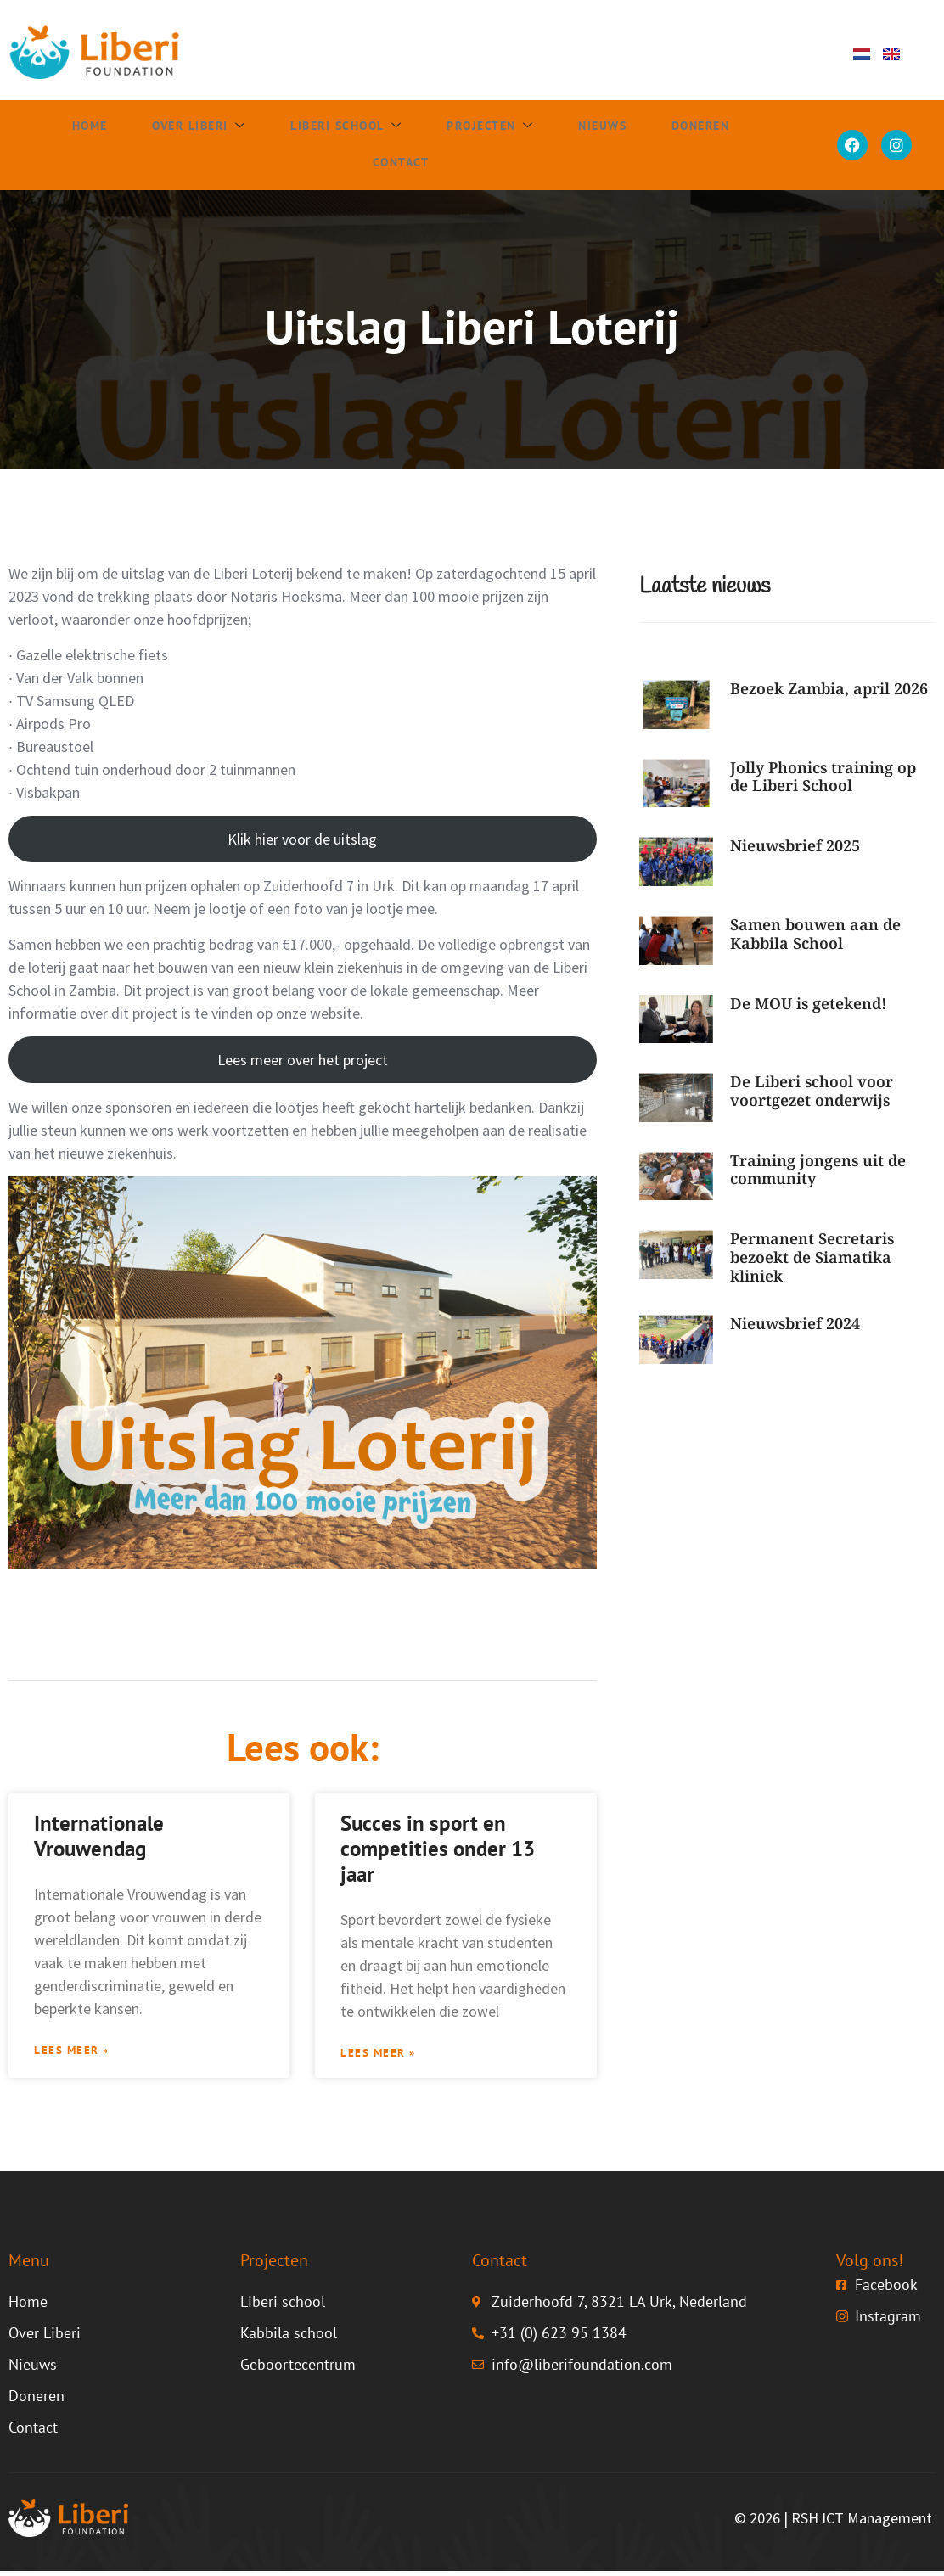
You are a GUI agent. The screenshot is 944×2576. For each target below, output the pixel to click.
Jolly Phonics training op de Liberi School (823, 776)
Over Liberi (188, 127)
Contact (390, 163)
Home (81, 127)
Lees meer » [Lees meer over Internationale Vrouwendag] (78, 2053)
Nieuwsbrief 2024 (795, 1323)
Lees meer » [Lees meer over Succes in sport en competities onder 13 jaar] (384, 2055)
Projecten (480, 127)
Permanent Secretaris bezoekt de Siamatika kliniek (812, 1256)
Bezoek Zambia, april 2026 (829, 688)
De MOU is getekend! (808, 1003)
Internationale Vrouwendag (99, 1836)
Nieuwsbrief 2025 (795, 845)
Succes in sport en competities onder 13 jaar (437, 1849)
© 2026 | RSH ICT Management (833, 2523)
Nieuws (589, 127)
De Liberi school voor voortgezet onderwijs (811, 1090)
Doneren (685, 127)
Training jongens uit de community (818, 1169)
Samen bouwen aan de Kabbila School (815, 933)
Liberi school (337, 127)
